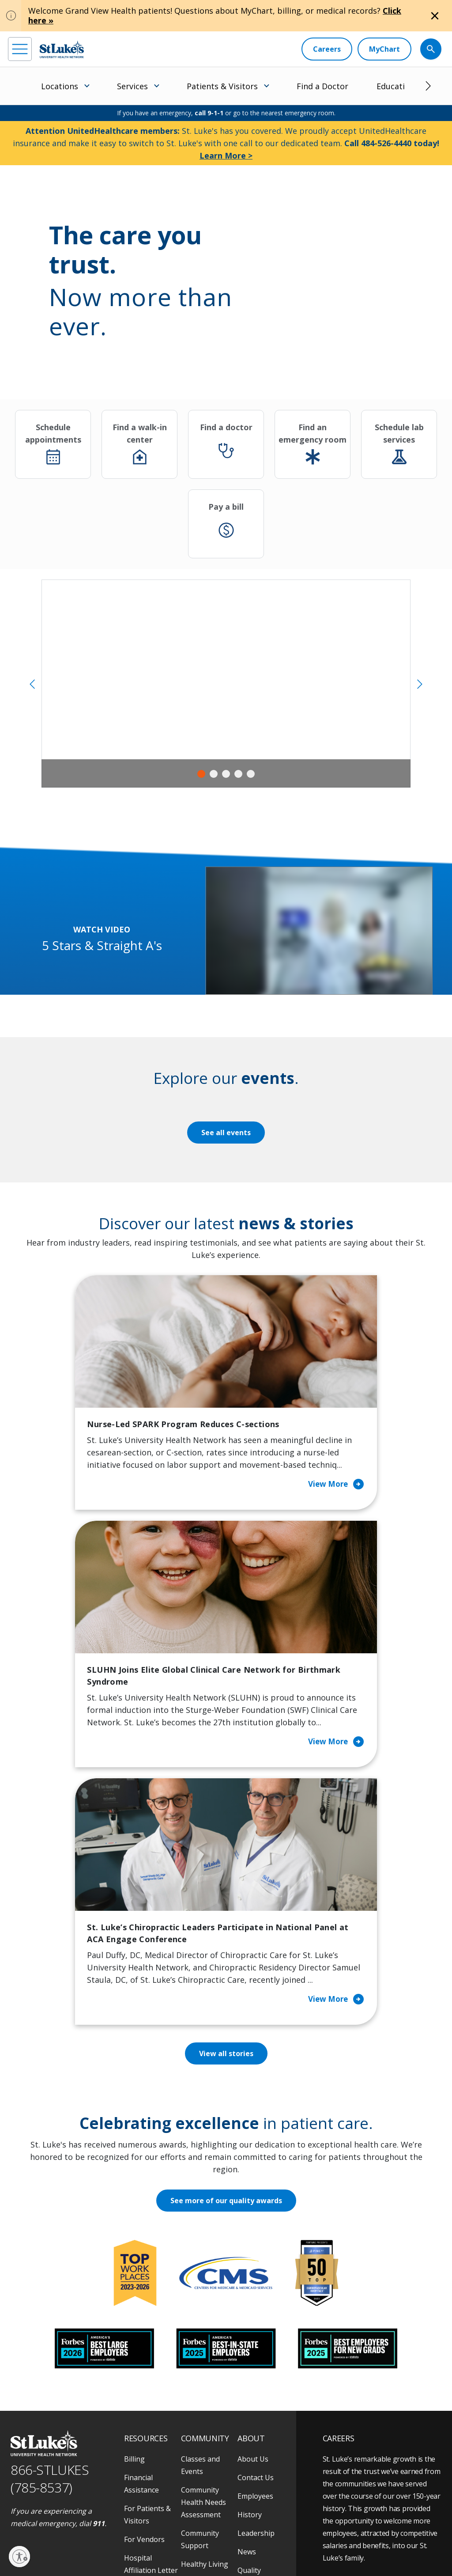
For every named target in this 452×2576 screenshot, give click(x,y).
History (249, 2332)
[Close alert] (434, 15)
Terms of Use (175, 2539)
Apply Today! (363, 2451)
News (246, 2369)
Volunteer (197, 2400)
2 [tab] (214, 774)
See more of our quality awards (226, 2018)
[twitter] (113, 2500)
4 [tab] (238, 774)
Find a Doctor (322, 86)
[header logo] (62, 49)
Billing (134, 2276)
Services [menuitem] (132, 86)
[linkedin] (64, 2500)
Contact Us (255, 2295)
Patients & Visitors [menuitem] (222, 86)
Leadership (256, 2351)
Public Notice (134, 2539)
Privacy (37, 2539)
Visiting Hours (147, 2456)
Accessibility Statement (82, 2539)
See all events (226, 1132)
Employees (255, 2313)
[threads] (88, 2501)
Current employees (376, 2487)
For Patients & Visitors (147, 2332)
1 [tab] (201, 774)
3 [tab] (226, 774)
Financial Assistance (141, 2301)
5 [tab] (251, 774)
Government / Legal (72, 2549)
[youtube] (137, 2499)
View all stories (226, 1871)
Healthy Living (204, 2382)
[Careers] (326, 49)
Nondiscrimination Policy (230, 2539)
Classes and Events (200, 2283)
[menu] (20, 49)
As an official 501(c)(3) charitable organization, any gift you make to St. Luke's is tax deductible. (123, 2520)
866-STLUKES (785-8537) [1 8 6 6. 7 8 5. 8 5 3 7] (50, 2296)
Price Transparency (147, 2413)
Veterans (139, 2437)
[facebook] (16, 2500)
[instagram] (40, 2500)
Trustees (252, 2406)
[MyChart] (384, 49)
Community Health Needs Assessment (203, 2320)
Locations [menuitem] (59, 86)
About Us (252, 2276)
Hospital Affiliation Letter (151, 2382)
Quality (249, 2388)
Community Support (200, 2357)
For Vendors (144, 2357)
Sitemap (114, 2549)
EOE (15, 2539)
